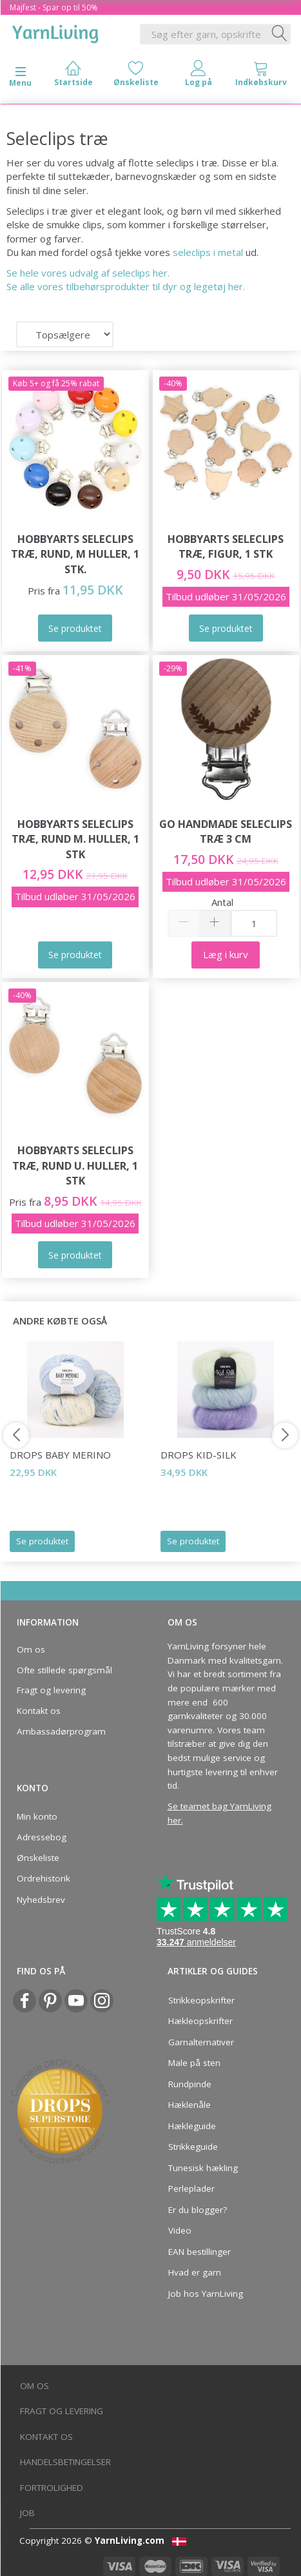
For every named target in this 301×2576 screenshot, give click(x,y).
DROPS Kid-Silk (198, 1454)
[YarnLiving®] (55, 31)
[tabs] (260, 76)
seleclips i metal (208, 252)
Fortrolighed (51, 2487)
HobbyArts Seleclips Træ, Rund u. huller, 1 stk (75, 1165)
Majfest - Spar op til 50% (54, 7)
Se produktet (42, 1541)
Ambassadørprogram (61, 1731)
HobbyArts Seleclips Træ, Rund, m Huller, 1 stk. (75, 553)
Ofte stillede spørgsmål (64, 1670)
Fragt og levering (51, 1690)
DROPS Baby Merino (60, 1454)
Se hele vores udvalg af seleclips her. (88, 272)
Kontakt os (39, 1710)
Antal (222, 902)
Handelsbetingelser (65, 2462)
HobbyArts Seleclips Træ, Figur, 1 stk (226, 546)
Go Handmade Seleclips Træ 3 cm (225, 831)
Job (27, 2513)
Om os (31, 1649)
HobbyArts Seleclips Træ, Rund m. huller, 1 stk (75, 838)
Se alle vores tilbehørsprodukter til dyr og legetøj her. (125, 286)
